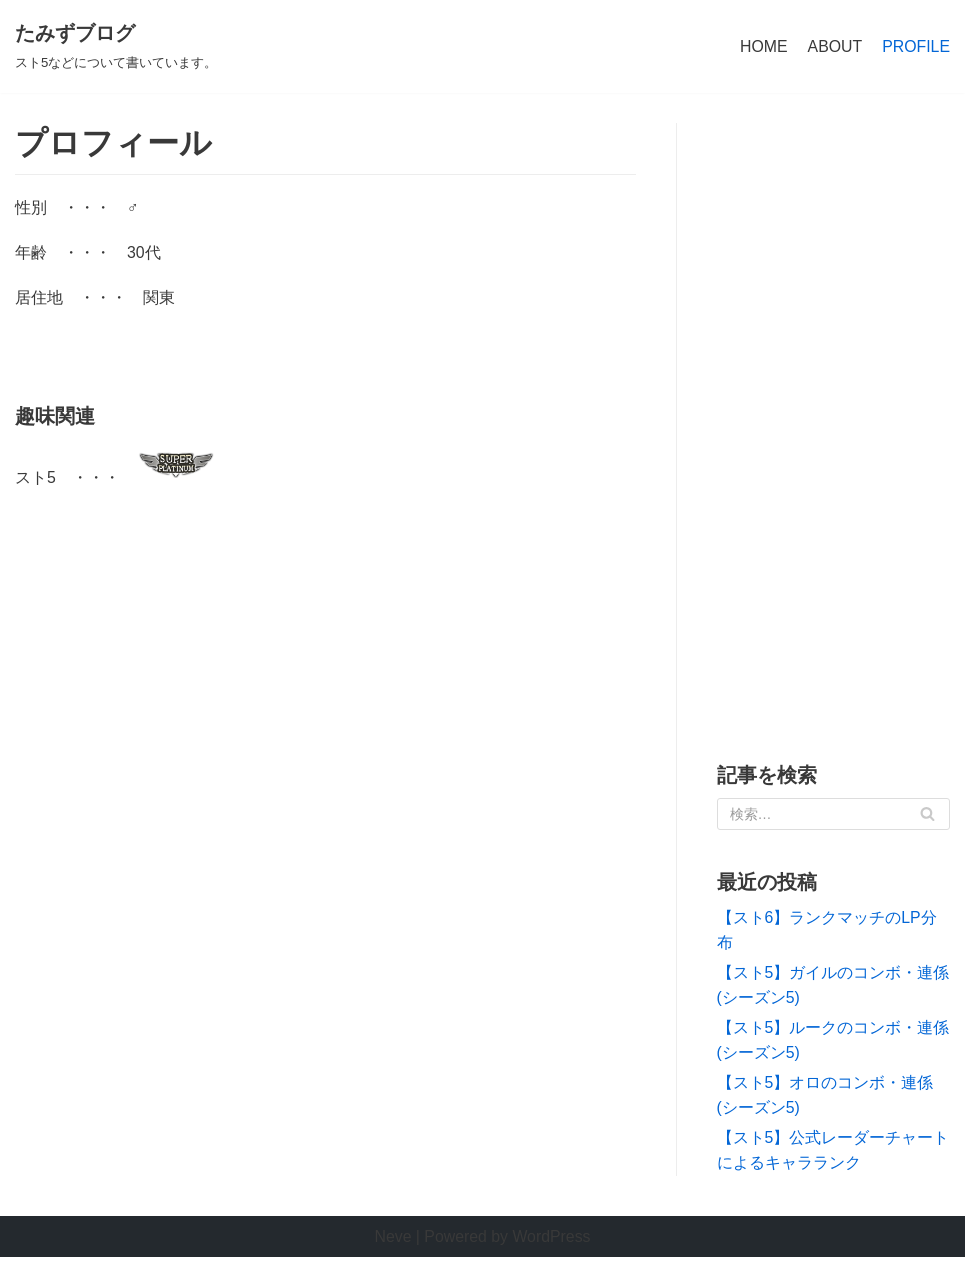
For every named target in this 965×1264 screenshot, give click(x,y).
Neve (391, 1243)
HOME (762, 46)
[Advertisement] (834, 424)
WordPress (552, 1243)
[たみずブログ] (116, 47)
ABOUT (833, 46)
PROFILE (916, 46)
